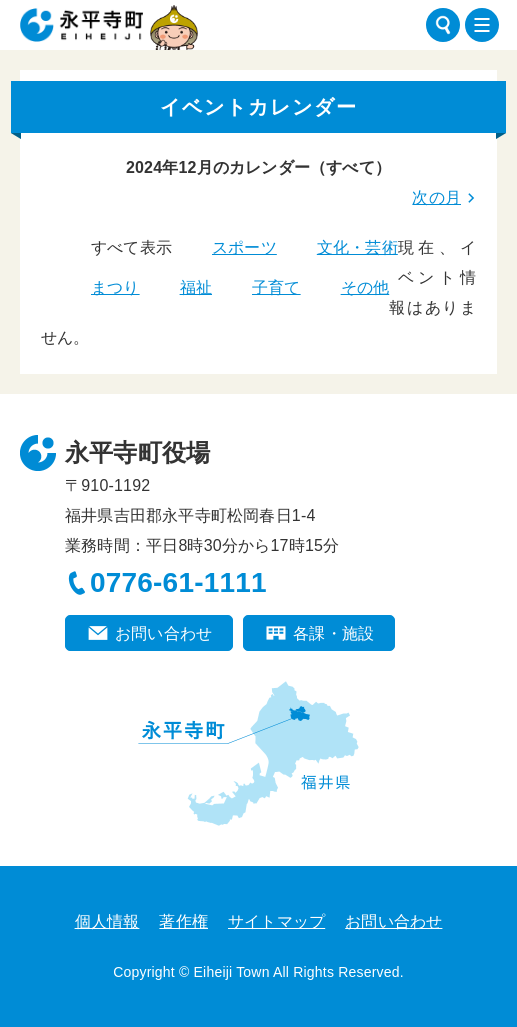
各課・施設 (333, 633)
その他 (365, 287)
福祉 (196, 287)
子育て (276, 287)
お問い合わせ (163, 633)
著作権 (183, 921)
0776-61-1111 (178, 582)
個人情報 (107, 921)
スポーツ (244, 247)
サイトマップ (276, 921)
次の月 (436, 197)
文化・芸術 (357, 247)
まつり (115, 287)
